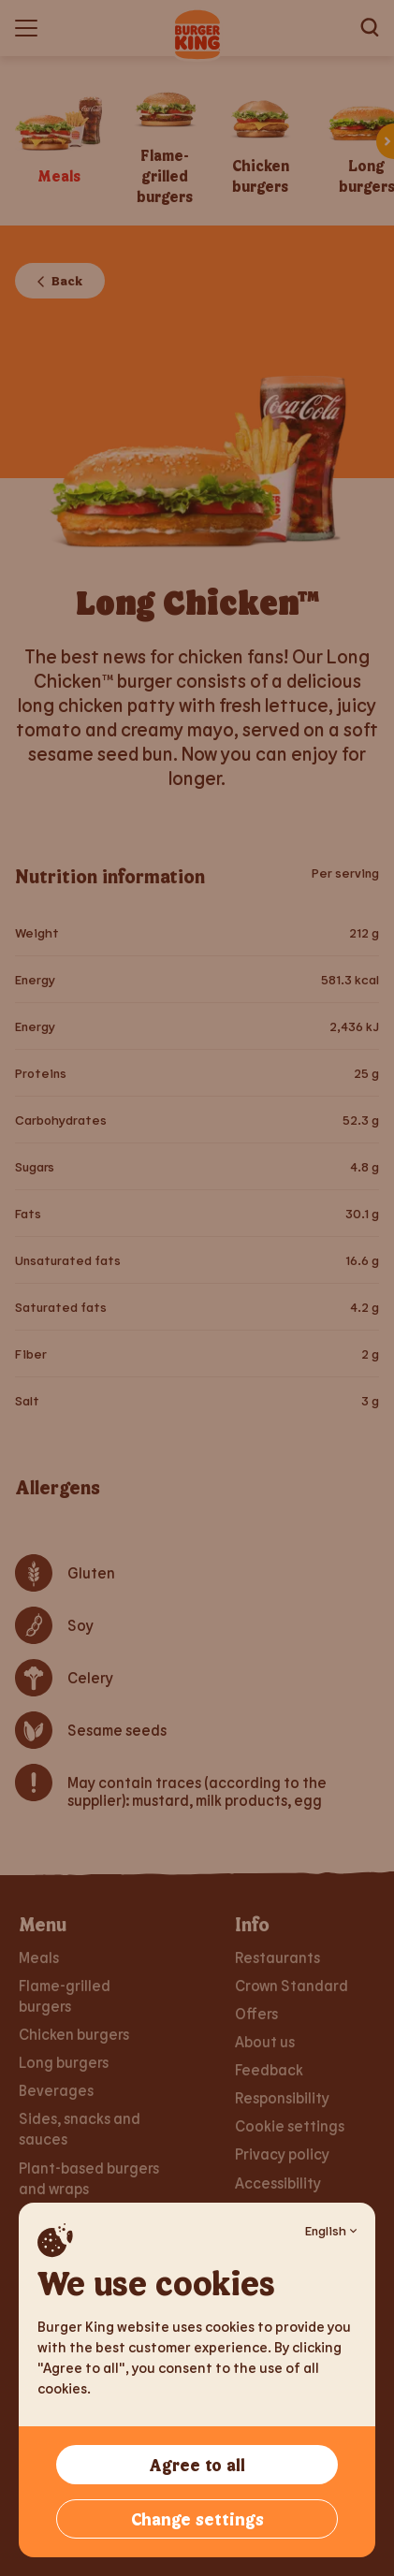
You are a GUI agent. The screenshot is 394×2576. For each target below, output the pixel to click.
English (331, 2230)
